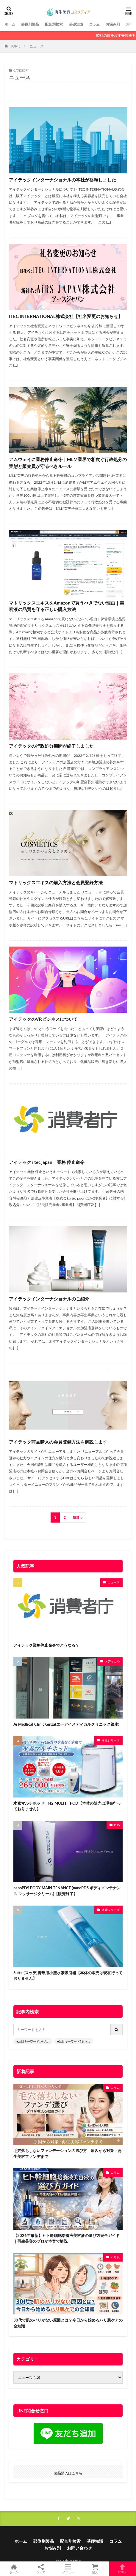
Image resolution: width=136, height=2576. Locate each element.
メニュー (68, 2569)
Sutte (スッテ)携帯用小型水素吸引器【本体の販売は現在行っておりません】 (68, 1975)
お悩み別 (113, 24)
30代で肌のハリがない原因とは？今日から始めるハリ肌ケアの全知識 (68, 2323)
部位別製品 (30, 24)
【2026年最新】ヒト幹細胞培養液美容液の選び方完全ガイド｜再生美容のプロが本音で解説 (66, 2238)
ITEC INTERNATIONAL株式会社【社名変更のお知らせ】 (66, 316)
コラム (94, 24)
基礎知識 (76, 24)
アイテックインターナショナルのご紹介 (49, 1298)
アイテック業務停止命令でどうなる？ (46, 1645)
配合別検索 (54, 24)
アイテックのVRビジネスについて (43, 1019)
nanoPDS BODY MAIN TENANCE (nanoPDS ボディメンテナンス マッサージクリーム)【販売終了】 (67, 1890)
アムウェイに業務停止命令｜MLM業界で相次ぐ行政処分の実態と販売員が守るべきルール (68, 463)
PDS (117, 1825)
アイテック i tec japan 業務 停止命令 (47, 1162)
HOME (15, 46)
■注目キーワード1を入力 (33, 2041)
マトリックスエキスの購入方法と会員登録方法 (56, 882)
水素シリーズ (111, 1740)
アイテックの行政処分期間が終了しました (51, 746)
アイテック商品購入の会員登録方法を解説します (58, 1441)
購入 (95, 2569)
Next (76, 1517)
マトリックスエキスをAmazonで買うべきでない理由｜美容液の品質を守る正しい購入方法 (66, 606)
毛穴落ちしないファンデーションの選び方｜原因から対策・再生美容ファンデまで (67, 2153)
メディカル (112, 1661)
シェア (40, 2569)
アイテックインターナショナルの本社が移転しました (62, 179)
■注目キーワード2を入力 (73, 2041)
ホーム (9, 24)
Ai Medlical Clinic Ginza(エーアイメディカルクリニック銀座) (66, 1724)
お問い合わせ (79, 2547)
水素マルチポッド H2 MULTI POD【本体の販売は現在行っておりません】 (67, 1806)
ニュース (36, 46)
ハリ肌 (115, 2257)
